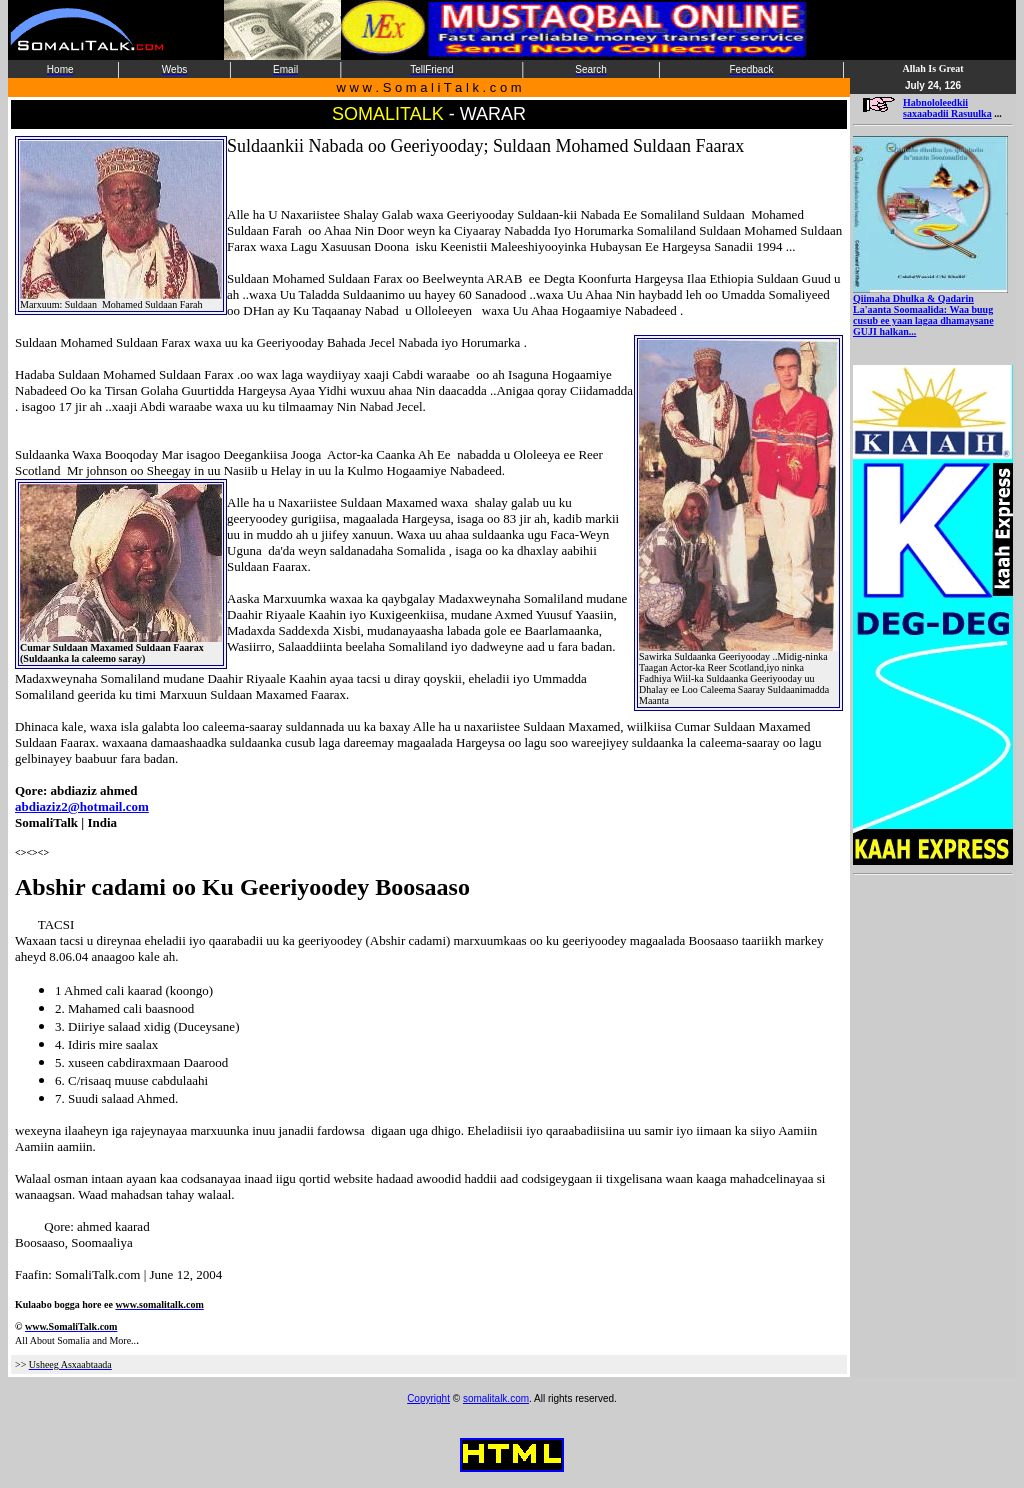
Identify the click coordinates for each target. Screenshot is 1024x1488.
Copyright (428, 1398)
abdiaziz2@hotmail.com (82, 806)
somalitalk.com (496, 1398)
